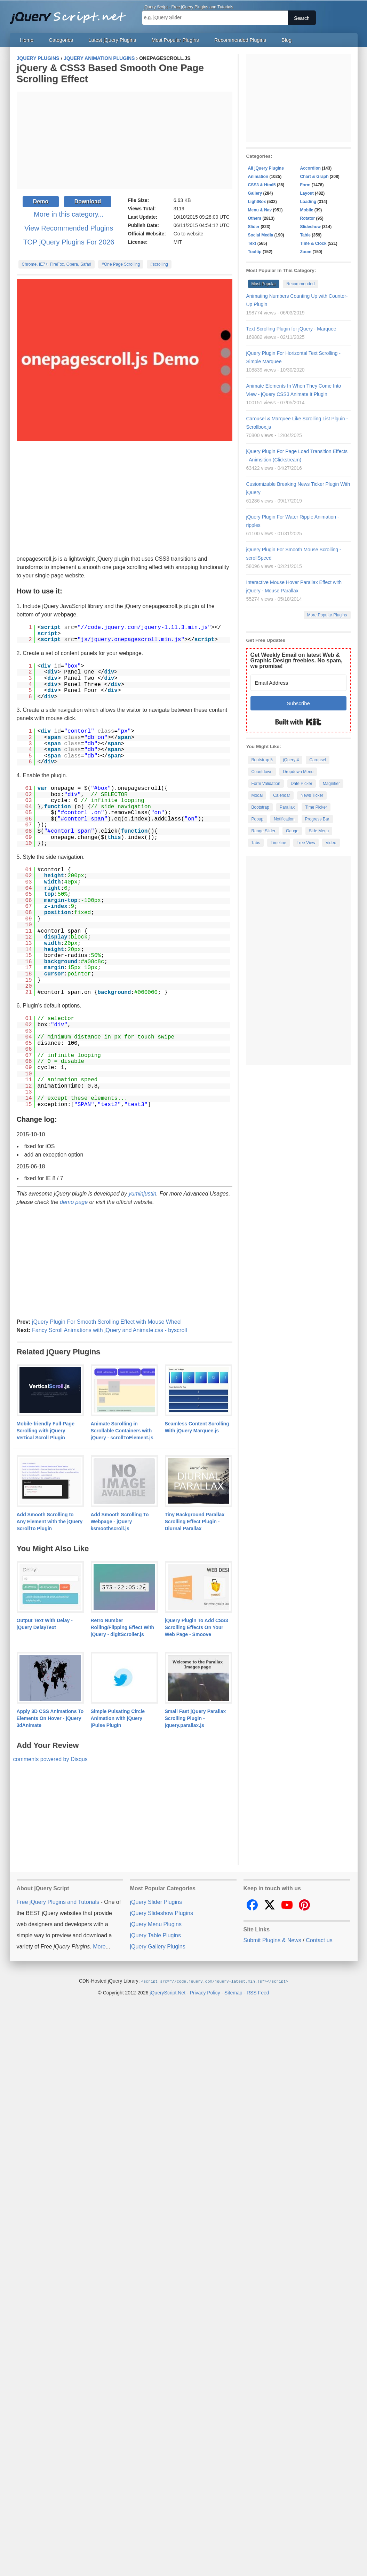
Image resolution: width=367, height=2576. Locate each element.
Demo (40, 201)
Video (331, 842)
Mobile (306, 210)
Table (305, 235)
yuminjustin (142, 1194)
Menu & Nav (260, 210)
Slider (254, 226)
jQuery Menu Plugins (156, 1924)
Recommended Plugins (240, 40)
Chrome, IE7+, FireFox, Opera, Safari (56, 264)
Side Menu (319, 830)
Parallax (287, 807)
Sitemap (233, 1992)
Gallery (255, 193)
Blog (286, 40)
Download (87, 201)
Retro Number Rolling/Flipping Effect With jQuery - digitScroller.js (122, 1627)
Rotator (307, 218)
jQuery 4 (291, 759)
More (99, 1946)
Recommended (300, 283)
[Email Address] (298, 683)
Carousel (317, 759)
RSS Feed (258, 1992)
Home (26, 40)
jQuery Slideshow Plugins (161, 1913)
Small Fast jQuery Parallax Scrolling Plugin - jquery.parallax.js (195, 1718)
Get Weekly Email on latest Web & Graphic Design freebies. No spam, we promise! (296, 660)
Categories (61, 40)
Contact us (319, 1940)
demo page (74, 1202)
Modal (257, 795)
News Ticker (312, 795)
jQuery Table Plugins (155, 1935)
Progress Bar (317, 819)
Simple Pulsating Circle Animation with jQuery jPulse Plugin (118, 1718)
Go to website (189, 233)
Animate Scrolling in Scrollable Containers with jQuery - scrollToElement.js (122, 1430)
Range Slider (264, 830)
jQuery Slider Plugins (156, 1902)
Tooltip (255, 251)
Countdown (262, 771)
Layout (307, 193)
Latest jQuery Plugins (112, 40)
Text (252, 243)
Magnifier (331, 783)
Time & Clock (313, 243)
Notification (284, 819)
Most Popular (264, 283)
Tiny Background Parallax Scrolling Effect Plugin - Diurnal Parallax (195, 1521)
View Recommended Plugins (68, 228)
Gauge (292, 830)
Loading (308, 201)
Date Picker (301, 783)
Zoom (306, 251)
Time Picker (316, 807)
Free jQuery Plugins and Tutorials (70, 13)
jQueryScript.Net (167, 1992)
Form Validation (266, 783)
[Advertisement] (124, 1262)
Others (255, 218)
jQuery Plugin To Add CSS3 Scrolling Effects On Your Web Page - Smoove (196, 1627)
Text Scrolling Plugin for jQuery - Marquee (291, 329)
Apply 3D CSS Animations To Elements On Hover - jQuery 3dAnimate (50, 1718)
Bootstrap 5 (262, 759)
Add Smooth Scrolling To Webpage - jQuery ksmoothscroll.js (120, 1521)
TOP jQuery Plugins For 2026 (68, 242)
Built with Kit (298, 722)
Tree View (306, 842)
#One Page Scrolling (121, 264)
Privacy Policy (205, 1992)
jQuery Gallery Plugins (157, 1946)
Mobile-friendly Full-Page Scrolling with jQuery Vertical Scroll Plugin (45, 1430)
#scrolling (159, 264)
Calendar (281, 795)
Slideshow (310, 226)
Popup (258, 819)
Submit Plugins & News (272, 1940)
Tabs (256, 842)
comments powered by (50, 1759)
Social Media (260, 235)
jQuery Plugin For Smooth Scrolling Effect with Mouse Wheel (107, 1322)
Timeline (278, 842)
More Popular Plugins (327, 615)
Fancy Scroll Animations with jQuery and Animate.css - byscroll (109, 1330)
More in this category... (69, 214)
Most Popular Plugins (175, 40)
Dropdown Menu (298, 771)
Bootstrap (260, 807)
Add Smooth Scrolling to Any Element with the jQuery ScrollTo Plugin (50, 1521)
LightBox (257, 201)
